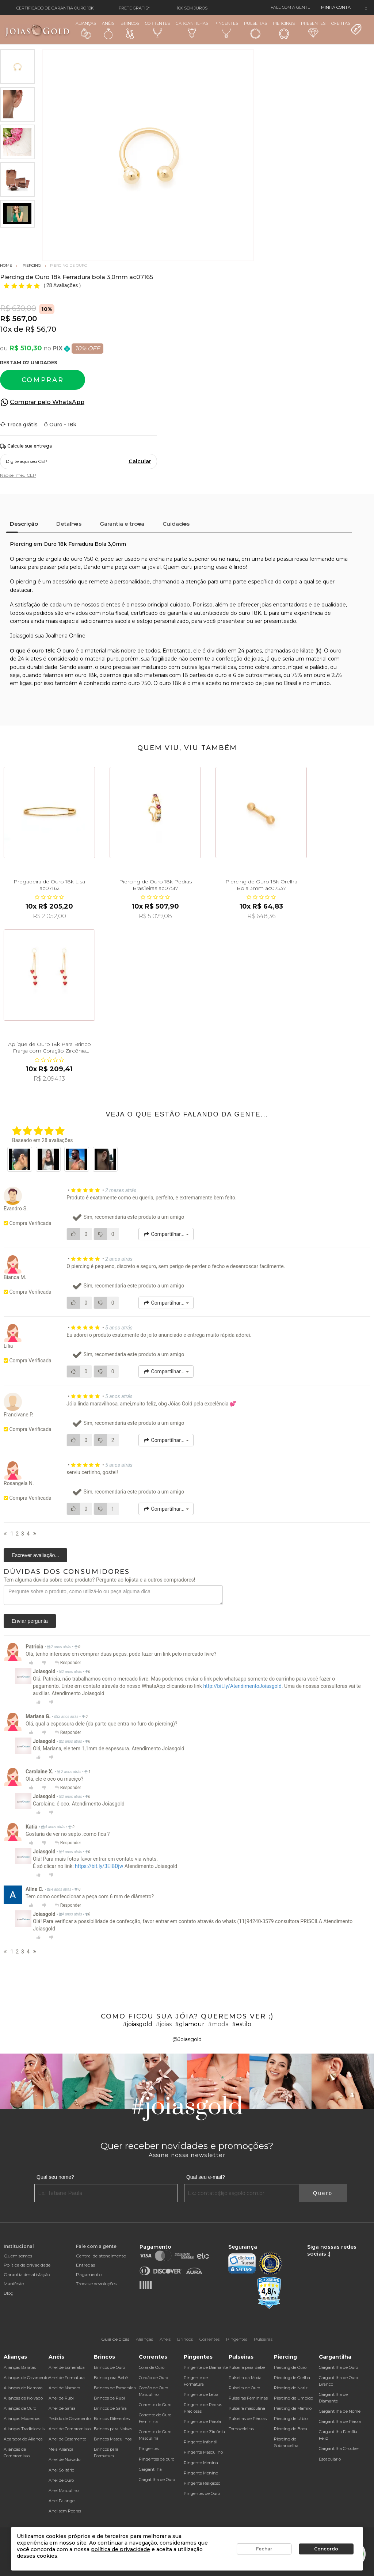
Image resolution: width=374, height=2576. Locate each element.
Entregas (85, 2265)
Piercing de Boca (290, 2428)
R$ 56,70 (40, 329)
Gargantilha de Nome (339, 2411)
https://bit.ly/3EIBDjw (99, 1866)
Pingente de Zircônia (204, 2431)
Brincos (130, 30)
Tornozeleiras (241, 2428)
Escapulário (330, 2459)
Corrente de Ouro (155, 2404)
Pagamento (89, 2274)
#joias (164, 2024)
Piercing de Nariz (291, 2387)
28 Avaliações (62, 285)
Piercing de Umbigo (293, 2398)
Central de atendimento (101, 2256)
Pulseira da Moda (245, 2377)
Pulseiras (255, 30)
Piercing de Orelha (292, 2377)
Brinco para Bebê (111, 2377)
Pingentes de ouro (156, 2459)
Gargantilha (150, 2469)
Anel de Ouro (61, 2480)
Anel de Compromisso (70, 2428)
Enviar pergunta (30, 1621)
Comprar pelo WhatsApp (47, 402)
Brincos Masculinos (112, 2439)
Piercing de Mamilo (293, 2408)
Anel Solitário (61, 2470)
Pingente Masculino (203, 2452)
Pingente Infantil (200, 2441)
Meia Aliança (61, 2449)
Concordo (326, 2549)
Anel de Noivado (64, 2459)
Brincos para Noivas (113, 2428)
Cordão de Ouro (153, 2377)
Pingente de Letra (201, 2394)
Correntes (157, 29)
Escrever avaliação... (35, 1555)
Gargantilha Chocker (339, 2448)
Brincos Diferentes (112, 2418)
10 (6, 329)
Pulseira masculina (247, 2408)
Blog (9, 2293)
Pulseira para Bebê (247, 2367)
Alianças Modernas (22, 2418)
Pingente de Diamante (206, 2367)
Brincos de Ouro (109, 2367)
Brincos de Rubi (109, 2398)
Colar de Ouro (151, 2367)
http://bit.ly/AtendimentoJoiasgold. (243, 1686)
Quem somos (18, 2256)
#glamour (190, 2024)
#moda (218, 2024)
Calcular (140, 461)
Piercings (284, 30)
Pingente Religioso (202, 2483)
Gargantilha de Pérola (340, 2421)
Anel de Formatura (67, 2377)
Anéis (108, 30)
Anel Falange (62, 2500)
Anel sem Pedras (65, 2511)
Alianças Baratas (20, 2367)
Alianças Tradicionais (24, 2428)
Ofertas (346, 28)
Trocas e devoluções (96, 2283)
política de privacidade (120, 2549)
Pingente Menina (201, 2462)
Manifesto (14, 2283)
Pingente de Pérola (202, 2421)
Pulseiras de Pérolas (248, 2418)
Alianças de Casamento (26, 2377)
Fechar (264, 2549)
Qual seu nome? (55, 2177)
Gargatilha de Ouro (157, 2479)
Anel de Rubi (61, 2398)
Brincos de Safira (110, 2408)
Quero (323, 2193)
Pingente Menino (201, 2473)
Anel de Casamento (67, 2439)
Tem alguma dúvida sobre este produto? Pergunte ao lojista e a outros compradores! (99, 1580)
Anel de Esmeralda (67, 2367)
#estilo (241, 2024)
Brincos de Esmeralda (115, 2387)
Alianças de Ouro (20, 2408)
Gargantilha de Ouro (338, 2367)
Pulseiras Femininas (248, 2398)
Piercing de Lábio (291, 2418)
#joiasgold (137, 2024)
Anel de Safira (62, 2408)
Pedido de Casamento (70, 2418)
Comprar (43, 380)
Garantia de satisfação (27, 2274)
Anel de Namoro (64, 2387)
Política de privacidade (27, 2265)
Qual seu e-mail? (205, 2177)
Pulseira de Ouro (244, 2387)
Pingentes (226, 29)
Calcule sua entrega (26, 446)
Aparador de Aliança (23, 2439)
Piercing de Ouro (290, 2367)
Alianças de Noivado (23, 2398)
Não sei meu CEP (18, 475)
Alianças (86, 30)
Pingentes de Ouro (202, 2493)
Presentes (313, 29)
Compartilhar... (166, 1234)
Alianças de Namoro (23, 2387)
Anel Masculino (64, 2490)
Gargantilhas (192, 29)
